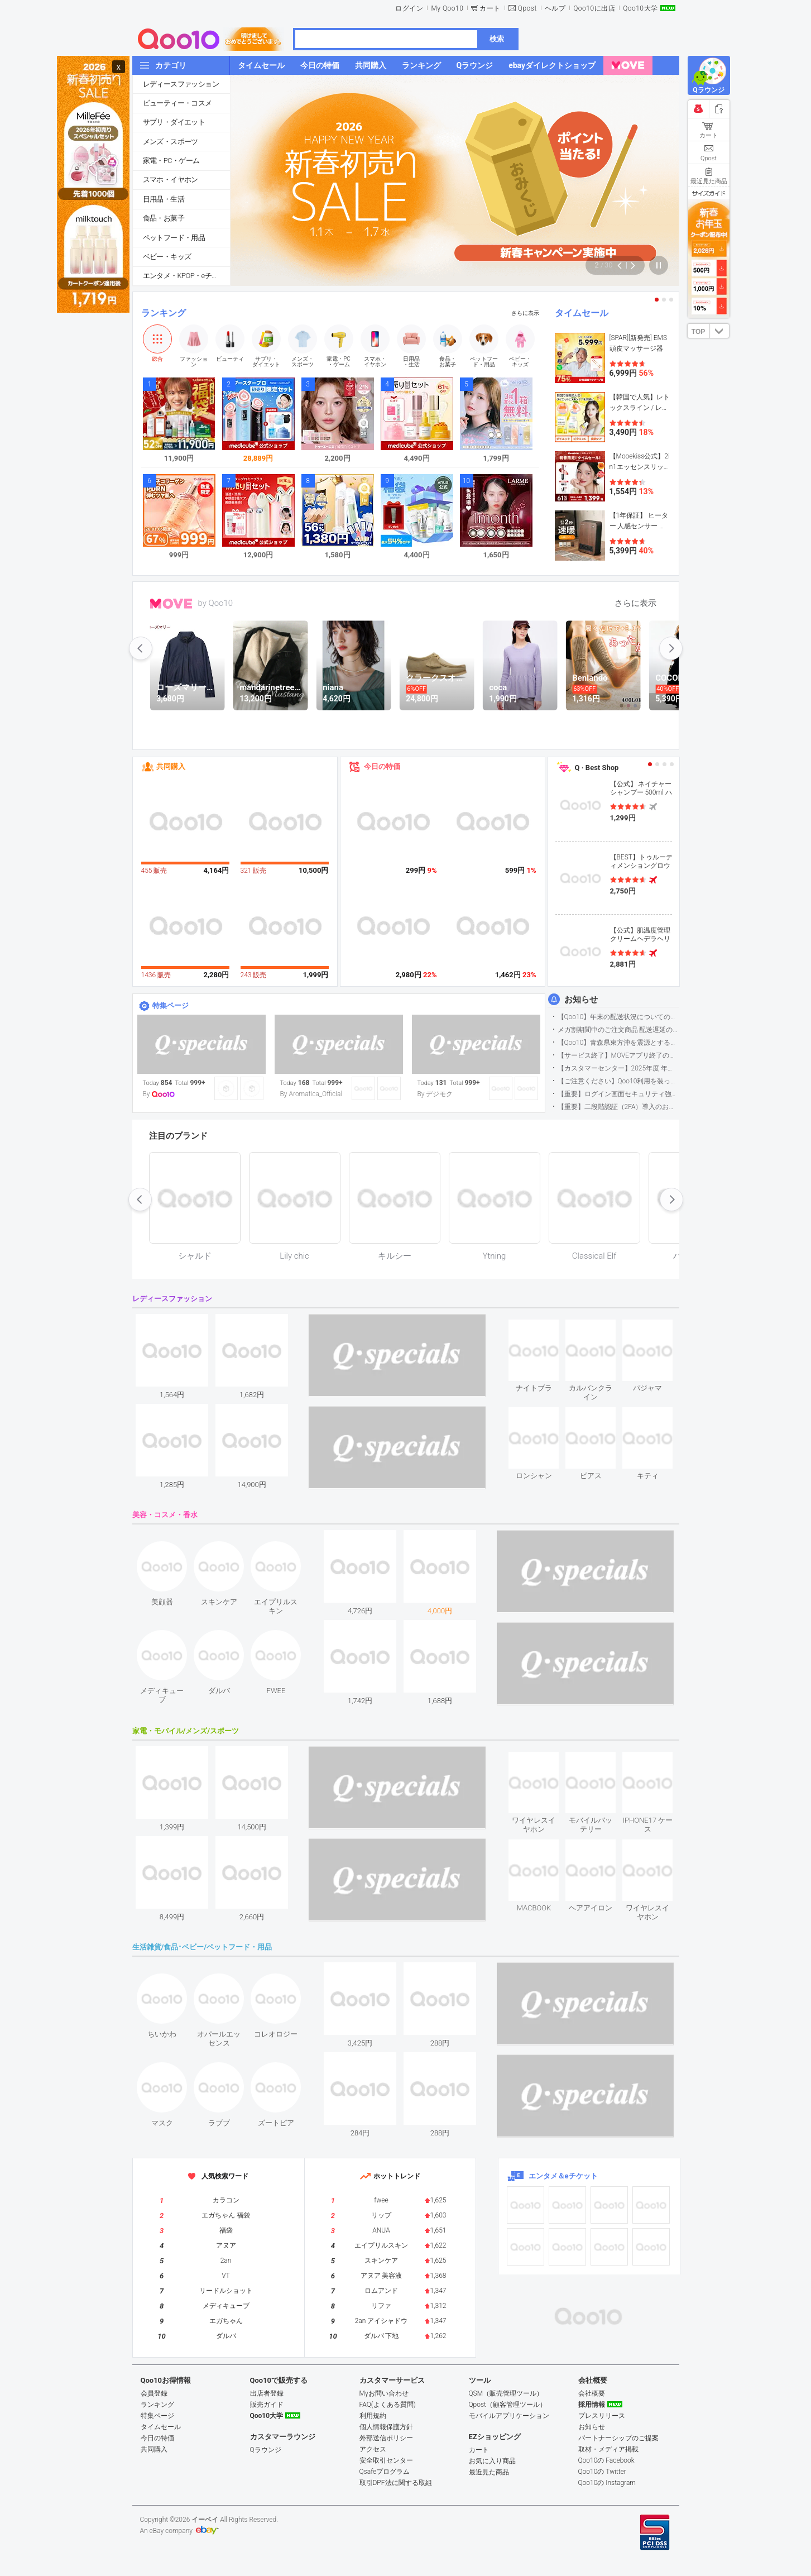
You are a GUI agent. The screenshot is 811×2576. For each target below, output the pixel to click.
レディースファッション (181, 84)
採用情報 (591, 2404)
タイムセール (581, 313)
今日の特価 (382, 766)
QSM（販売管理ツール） (506, 2393)
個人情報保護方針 (386, 2427)
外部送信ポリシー (386, 2438)
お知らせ (581, 1000)
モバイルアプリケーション (509, 2416)
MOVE (171, 603)
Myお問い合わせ (384, 2393)
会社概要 (591, 2393)
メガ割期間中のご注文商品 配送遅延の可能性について (618, 1030)
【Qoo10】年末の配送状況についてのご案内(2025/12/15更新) (618, 1017)
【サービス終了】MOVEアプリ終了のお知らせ (618, 1055)
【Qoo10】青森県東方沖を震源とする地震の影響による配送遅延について (618, 1042)
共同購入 (170, 766)
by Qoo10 (215, 603)
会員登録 (154, 2393)
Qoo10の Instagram (607, 2483)
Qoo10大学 (640, 8)
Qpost (527, 8)
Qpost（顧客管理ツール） (507, 2404)
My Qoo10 (447, 8)
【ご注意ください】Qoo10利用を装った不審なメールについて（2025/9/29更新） (618, 1081)
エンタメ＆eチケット (563, 2176)
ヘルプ (555, 8)
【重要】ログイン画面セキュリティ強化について (618, 1094)
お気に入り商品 (492, 2461)
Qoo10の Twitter (602, 2471)
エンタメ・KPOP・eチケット (186, 275)
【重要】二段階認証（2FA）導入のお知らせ (618, 1107)
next (670, 648)
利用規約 (372, 2416)
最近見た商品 (489, 2472)
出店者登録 (267, 2393)
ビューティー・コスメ (177, 103)
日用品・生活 (163, 199)
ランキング (163, 313)
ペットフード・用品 (174, 237)
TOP (698, 332)
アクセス (372, 2449)
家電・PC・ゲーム (171, 160)
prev (140, 648)
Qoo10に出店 (594, 8)
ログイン (409, 8)
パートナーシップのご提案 (618, 2438)
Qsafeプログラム (384, 2471)
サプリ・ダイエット (174, 122)
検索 (497, 39)
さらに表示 (525, 313)
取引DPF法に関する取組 (395, 2483)
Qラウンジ (265, 2450)
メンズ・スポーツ (170, 141)
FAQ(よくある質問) (387, 2404)
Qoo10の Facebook (606, 2460)
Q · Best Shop (597, 767)
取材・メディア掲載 (608, 2449)
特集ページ (170, 1005)
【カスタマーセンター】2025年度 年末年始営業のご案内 (618, 1068)
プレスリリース (601, 2416)
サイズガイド (709, 193)
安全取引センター (386, 2460)
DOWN (719, 331)
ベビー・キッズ (167, 256)
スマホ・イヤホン (170, 179)
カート (490, 8)
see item (543, 1328)
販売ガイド (267, 2404)
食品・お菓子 (163, 218)
